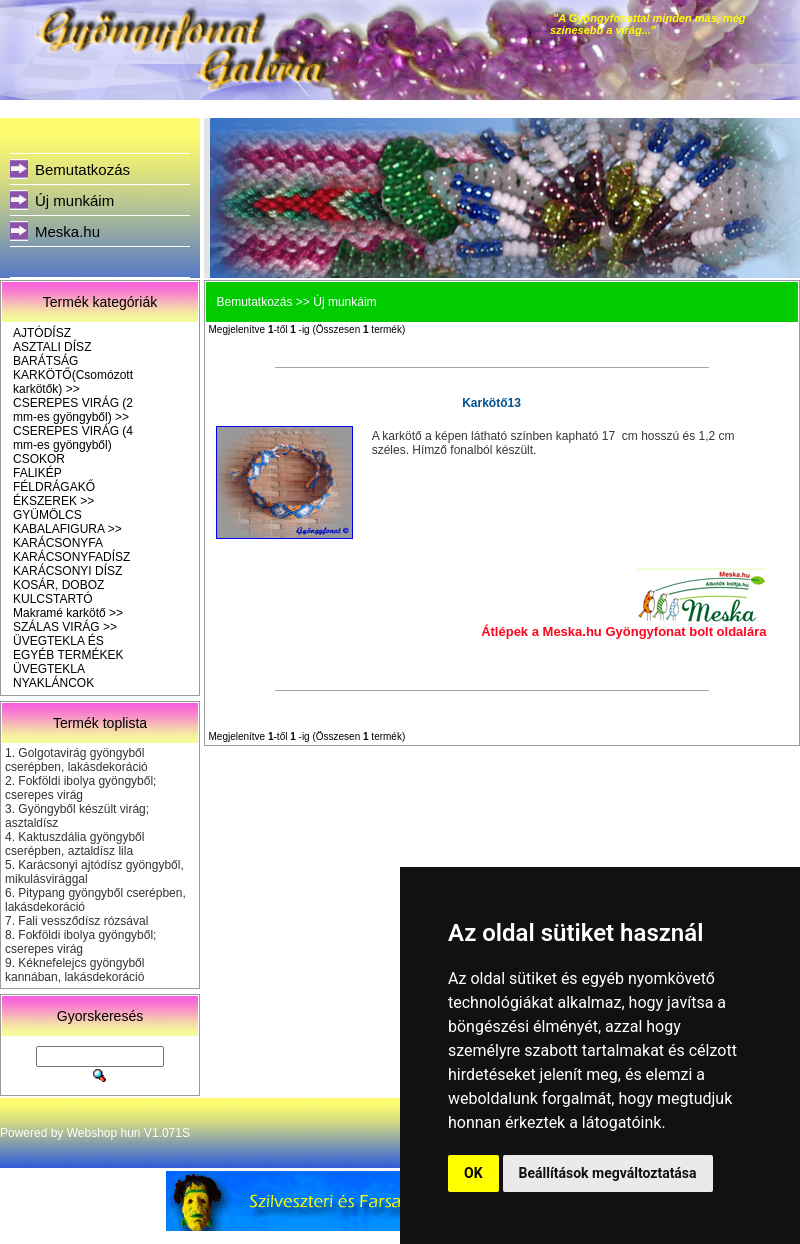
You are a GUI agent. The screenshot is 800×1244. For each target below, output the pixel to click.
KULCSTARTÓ (53, 599)
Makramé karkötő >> (68, 613)
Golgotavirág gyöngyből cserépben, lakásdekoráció (76, 760)
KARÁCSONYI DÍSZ (67, 571)
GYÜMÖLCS (47, 515)
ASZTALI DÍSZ (52, 347)
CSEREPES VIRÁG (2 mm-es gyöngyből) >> (73, 410)
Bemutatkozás (82, 169)
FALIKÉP (37, 473)
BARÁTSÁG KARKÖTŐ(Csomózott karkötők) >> (73, 375)
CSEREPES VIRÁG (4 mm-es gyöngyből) (73, 438)
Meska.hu (67, 231)
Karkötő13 (491, 403)
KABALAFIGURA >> (67, 529)
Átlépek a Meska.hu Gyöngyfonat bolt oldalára (623, 631)
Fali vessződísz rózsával (83, 921)
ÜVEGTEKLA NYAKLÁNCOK (53, 676)
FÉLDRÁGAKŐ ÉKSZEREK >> (54, 494)
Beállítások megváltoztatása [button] (608, 1173)
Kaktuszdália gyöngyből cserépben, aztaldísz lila (74, 844)
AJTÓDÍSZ (42, 333)
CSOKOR (39, 459)
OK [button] (473, 1173)
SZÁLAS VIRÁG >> (65, 627)
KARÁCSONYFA (58, 543)
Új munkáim (74, 200)
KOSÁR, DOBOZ (58, 585)
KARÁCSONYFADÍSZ (71, 557)
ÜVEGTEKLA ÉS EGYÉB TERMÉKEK (68, 648)
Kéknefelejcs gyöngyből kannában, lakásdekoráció (74, 970)
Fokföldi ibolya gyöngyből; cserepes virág (80, 788)
